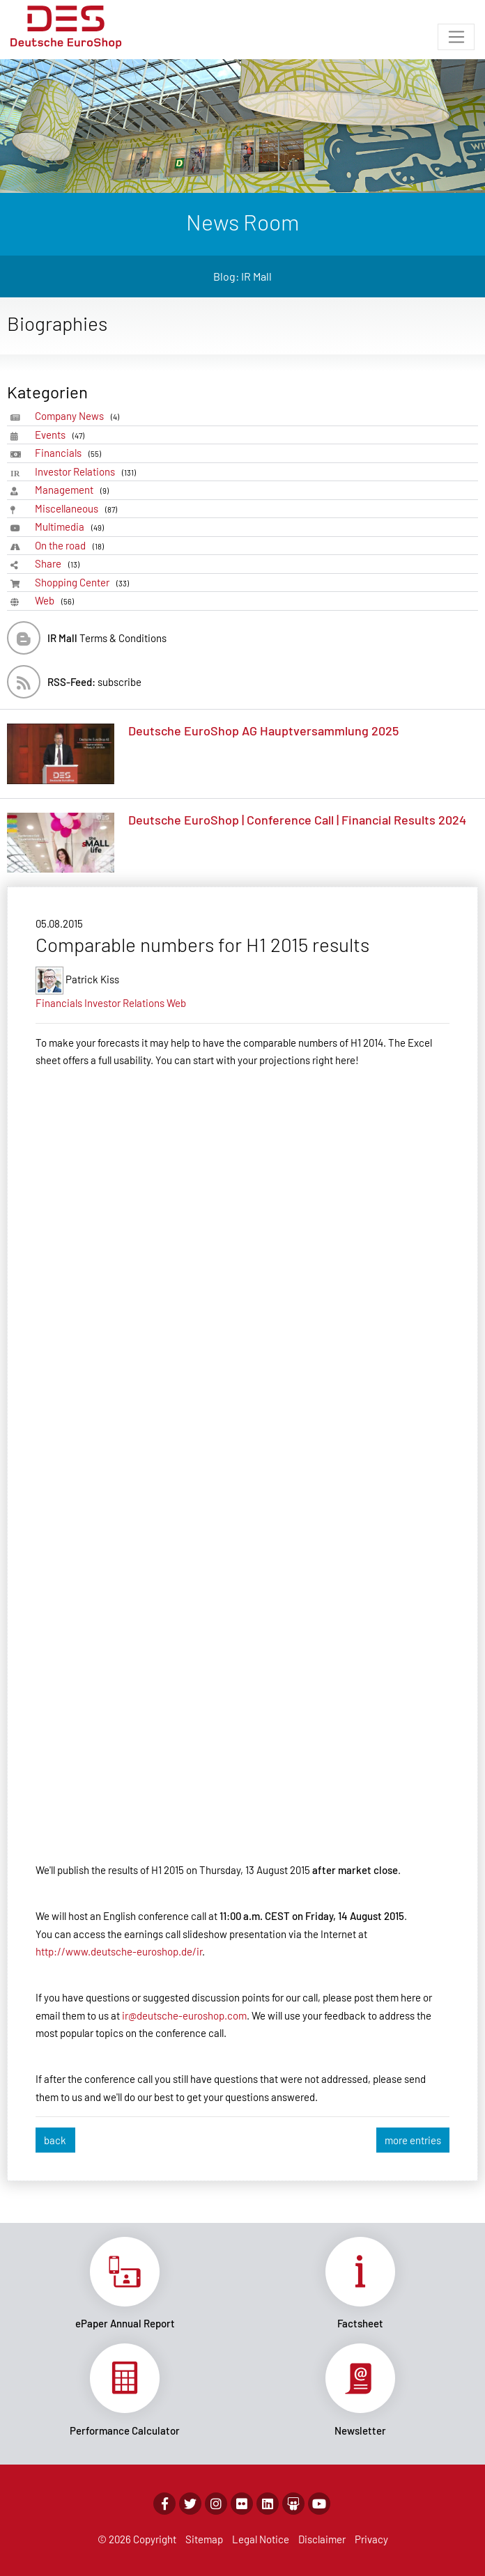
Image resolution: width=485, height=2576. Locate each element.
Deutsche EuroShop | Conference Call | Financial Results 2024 (297, 819)
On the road (72, 545)
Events (62, 435)
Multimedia (72, 526)
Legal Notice (260, 2539)
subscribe (94, 682)
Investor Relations (88, 471)
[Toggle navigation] (456, 37)
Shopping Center (84, 582)
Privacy (371, 2539)
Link (125, 2283)
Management (74, 490)
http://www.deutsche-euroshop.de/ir (119, 1951)
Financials (70, 453)
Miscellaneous (78, 508)
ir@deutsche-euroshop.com (184, 2015)
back (55, 2140)
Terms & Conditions (107, 638)
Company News (79, 416)
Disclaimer (322, 2539)
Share (59, 563)
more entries (413, 2140)
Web (57, 600)
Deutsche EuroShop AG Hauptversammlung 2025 (263, 730)
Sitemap (204, 2539)
